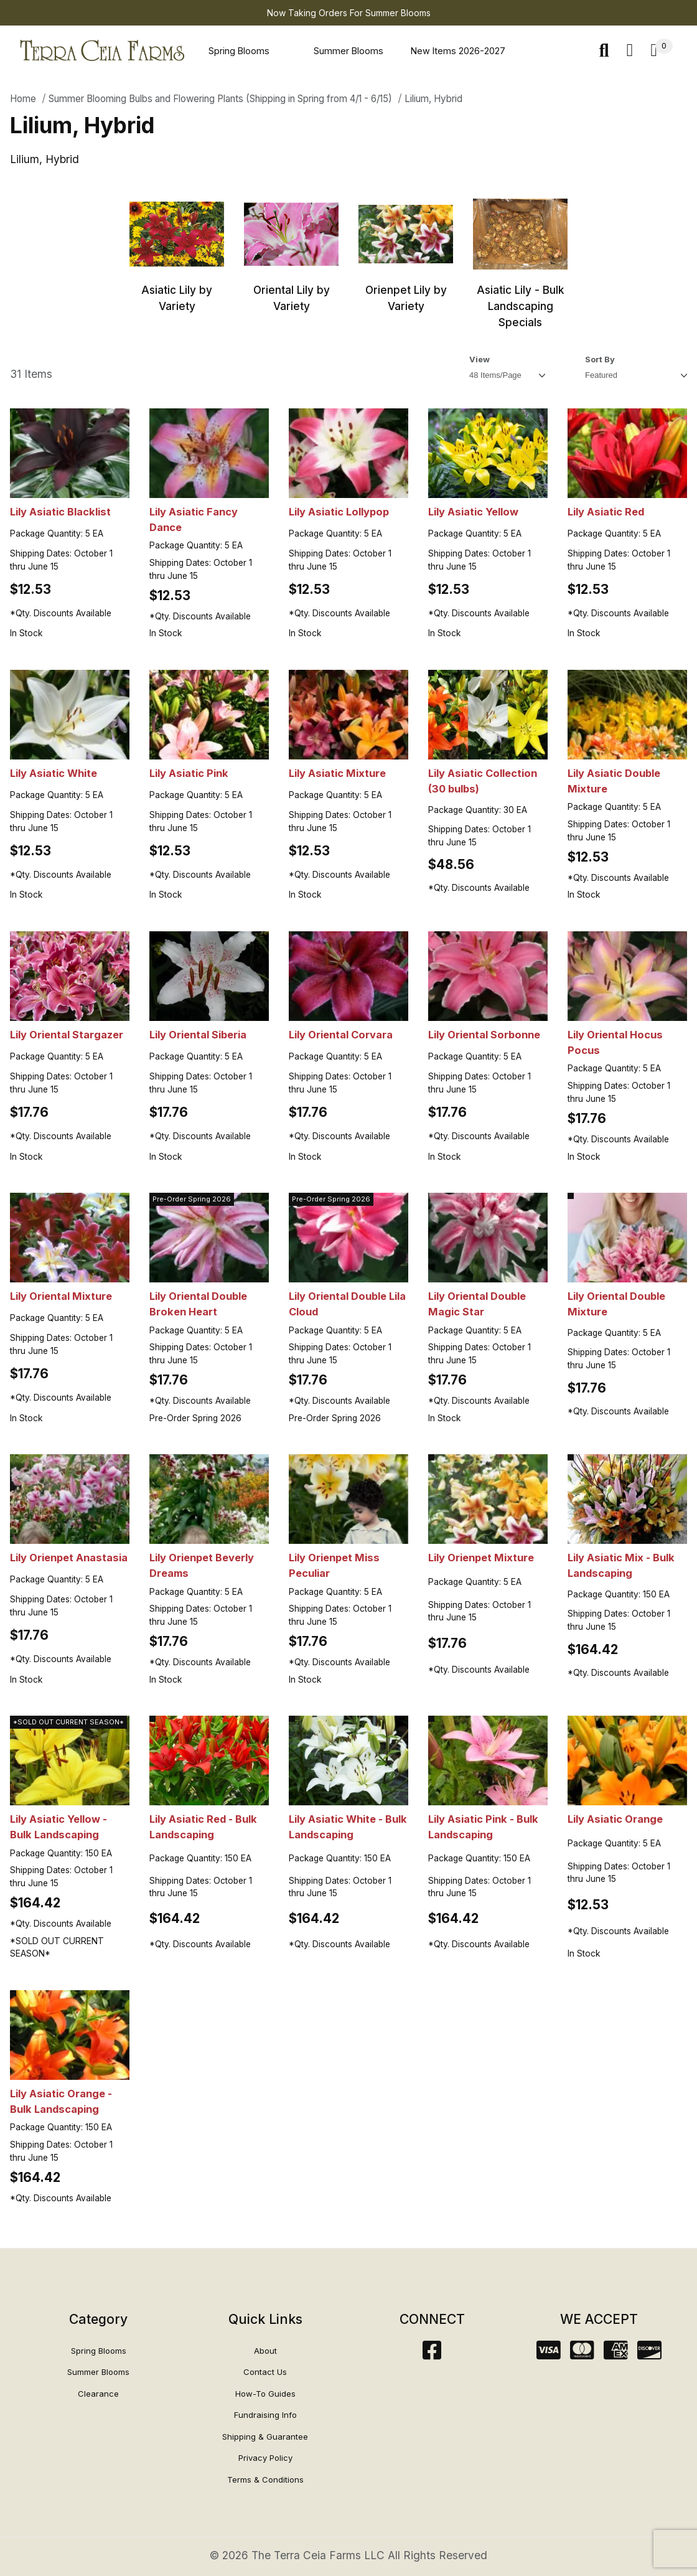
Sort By (600, 359)
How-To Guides (265, 2394)
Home (23, 99)
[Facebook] (432, 2354)
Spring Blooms (238, 50)
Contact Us (265, 2372)
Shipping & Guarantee (265, 2437)
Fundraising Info (265, 2415)
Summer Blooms (348, 50)
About (265, 2351)
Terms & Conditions (265, 2479)
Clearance (98, 2394)
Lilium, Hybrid (433, 99)
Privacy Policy (265, 2458)
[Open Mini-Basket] (661, 50)
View (479, 359)
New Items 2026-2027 (458, 50)
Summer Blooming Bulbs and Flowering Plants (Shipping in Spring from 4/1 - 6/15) (220, 99)
